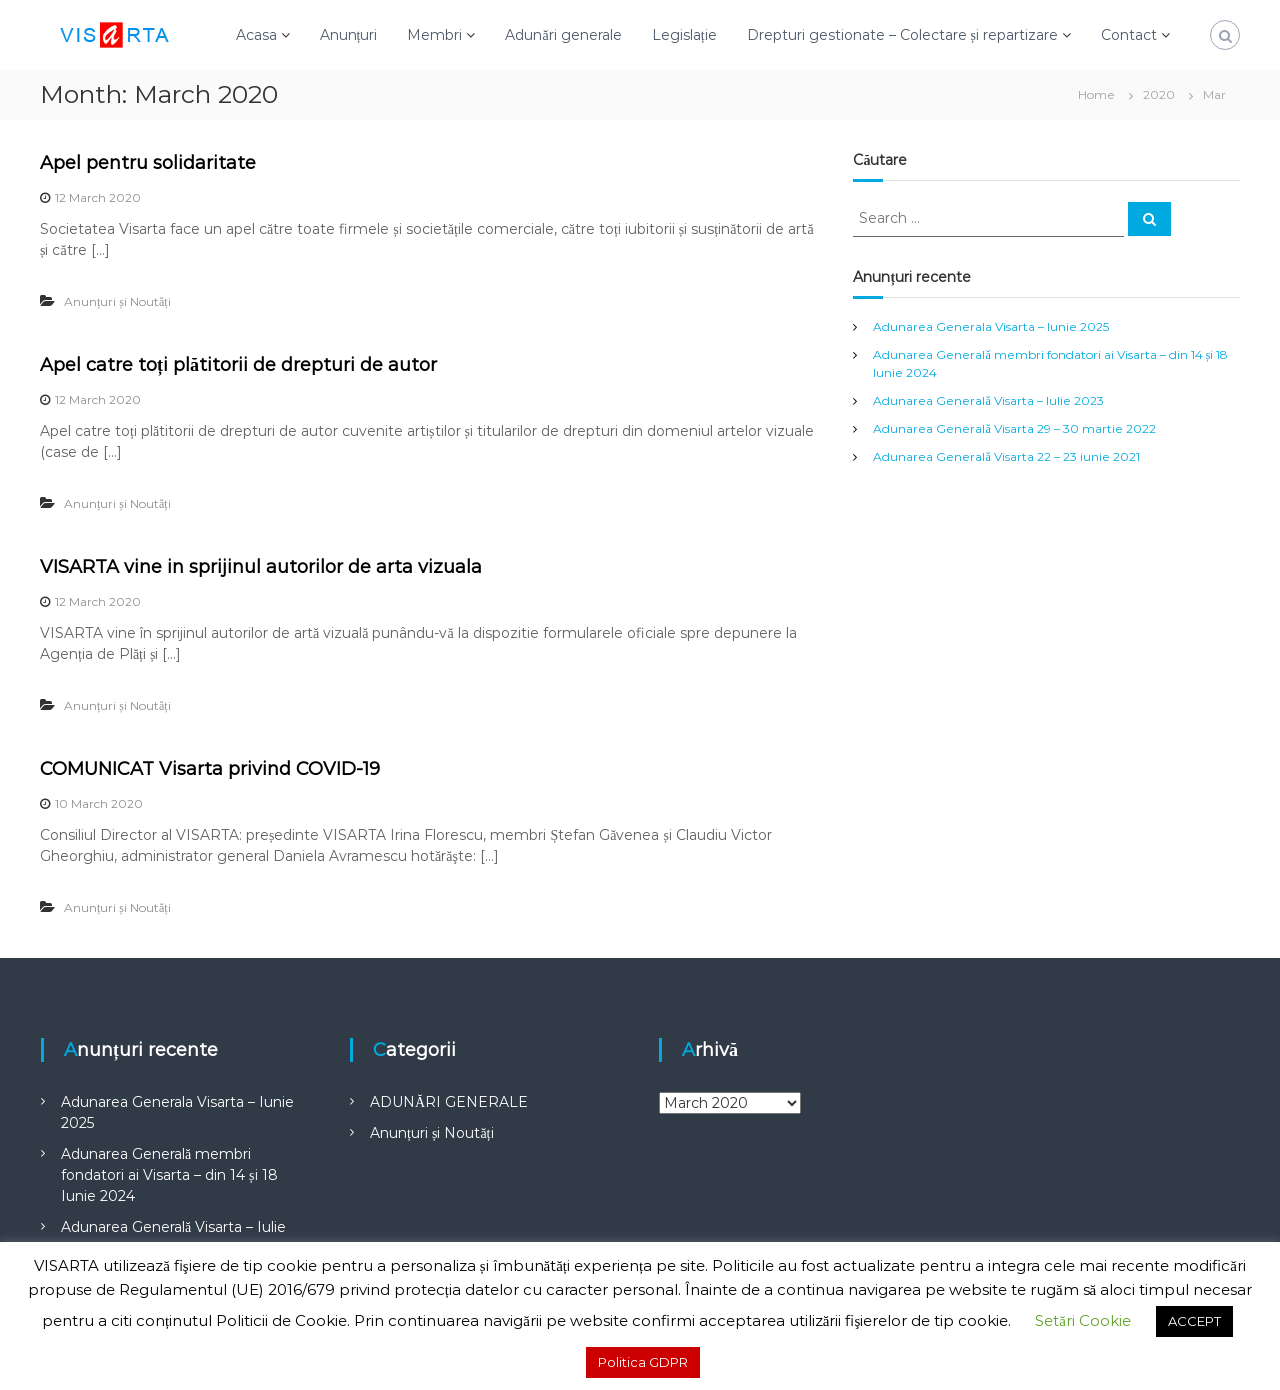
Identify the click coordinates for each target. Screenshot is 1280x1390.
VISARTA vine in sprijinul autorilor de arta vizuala (261, 567)
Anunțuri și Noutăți (117, 301)
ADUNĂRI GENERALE (449, 1102)
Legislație (684, 35)
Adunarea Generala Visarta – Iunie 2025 (991, 326)
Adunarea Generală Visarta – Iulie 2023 (988, 400)
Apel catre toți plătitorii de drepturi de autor (238, 365)
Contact (1129, 35)
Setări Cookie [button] (1083, 1320)
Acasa (256, 35)
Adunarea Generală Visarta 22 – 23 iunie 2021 (1006, 456)
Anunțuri (349, 35)
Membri (434, 35)
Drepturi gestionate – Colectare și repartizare (902, 35)
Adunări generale (563, 35)
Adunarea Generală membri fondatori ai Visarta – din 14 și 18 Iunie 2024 (169, 1175)
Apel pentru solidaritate (148, 163)
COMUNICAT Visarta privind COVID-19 (210, 769)
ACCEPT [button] (1194, 1321)
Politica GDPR (643, 1362)
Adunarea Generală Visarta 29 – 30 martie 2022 (1014, 428)
